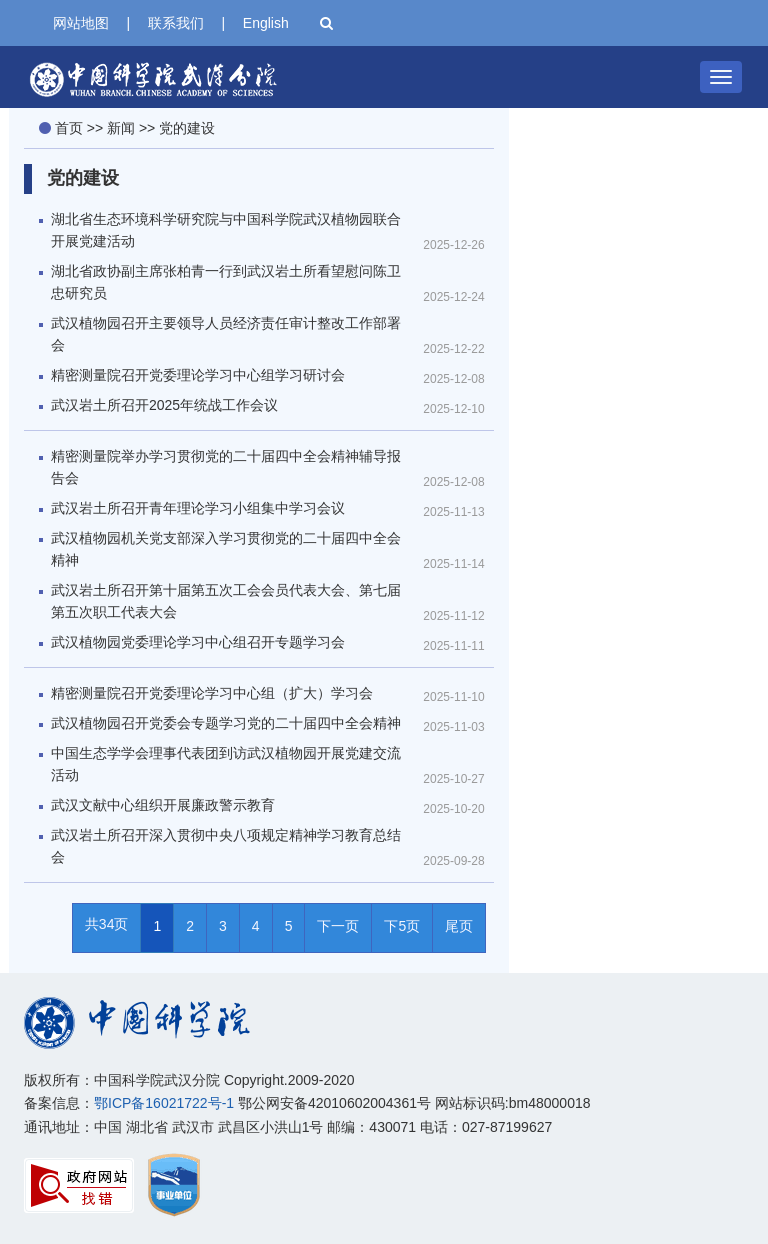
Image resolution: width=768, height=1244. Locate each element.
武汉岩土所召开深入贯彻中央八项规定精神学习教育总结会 (226, 846)
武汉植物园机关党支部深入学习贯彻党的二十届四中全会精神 (226, 549)
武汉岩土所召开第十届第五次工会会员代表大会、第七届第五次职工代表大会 (226, 601)
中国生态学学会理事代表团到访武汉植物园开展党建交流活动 (226, 764)
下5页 (402, 926)
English (266, 23)
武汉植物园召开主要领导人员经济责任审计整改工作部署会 (226, 334)
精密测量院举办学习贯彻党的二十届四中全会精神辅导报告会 (226, 467)
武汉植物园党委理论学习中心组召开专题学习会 (198, 642)
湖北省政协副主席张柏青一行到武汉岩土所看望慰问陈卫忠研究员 (226, 282)
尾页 (459, 926)
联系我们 (176, 23)
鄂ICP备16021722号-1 (164, 1103)
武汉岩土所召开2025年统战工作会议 (164, 405)
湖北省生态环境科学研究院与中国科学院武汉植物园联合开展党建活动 (226, 230)
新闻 (121, 128)
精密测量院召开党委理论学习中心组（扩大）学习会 (212, 693)
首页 (69, 128)
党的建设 (187, 128)
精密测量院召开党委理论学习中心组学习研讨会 (198, 375)
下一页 (338, 926)
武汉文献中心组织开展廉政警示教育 (163, 805)
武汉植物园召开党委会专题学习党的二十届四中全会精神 (226, 723)
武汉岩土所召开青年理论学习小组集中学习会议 (198, 508)
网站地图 (81, 23)
